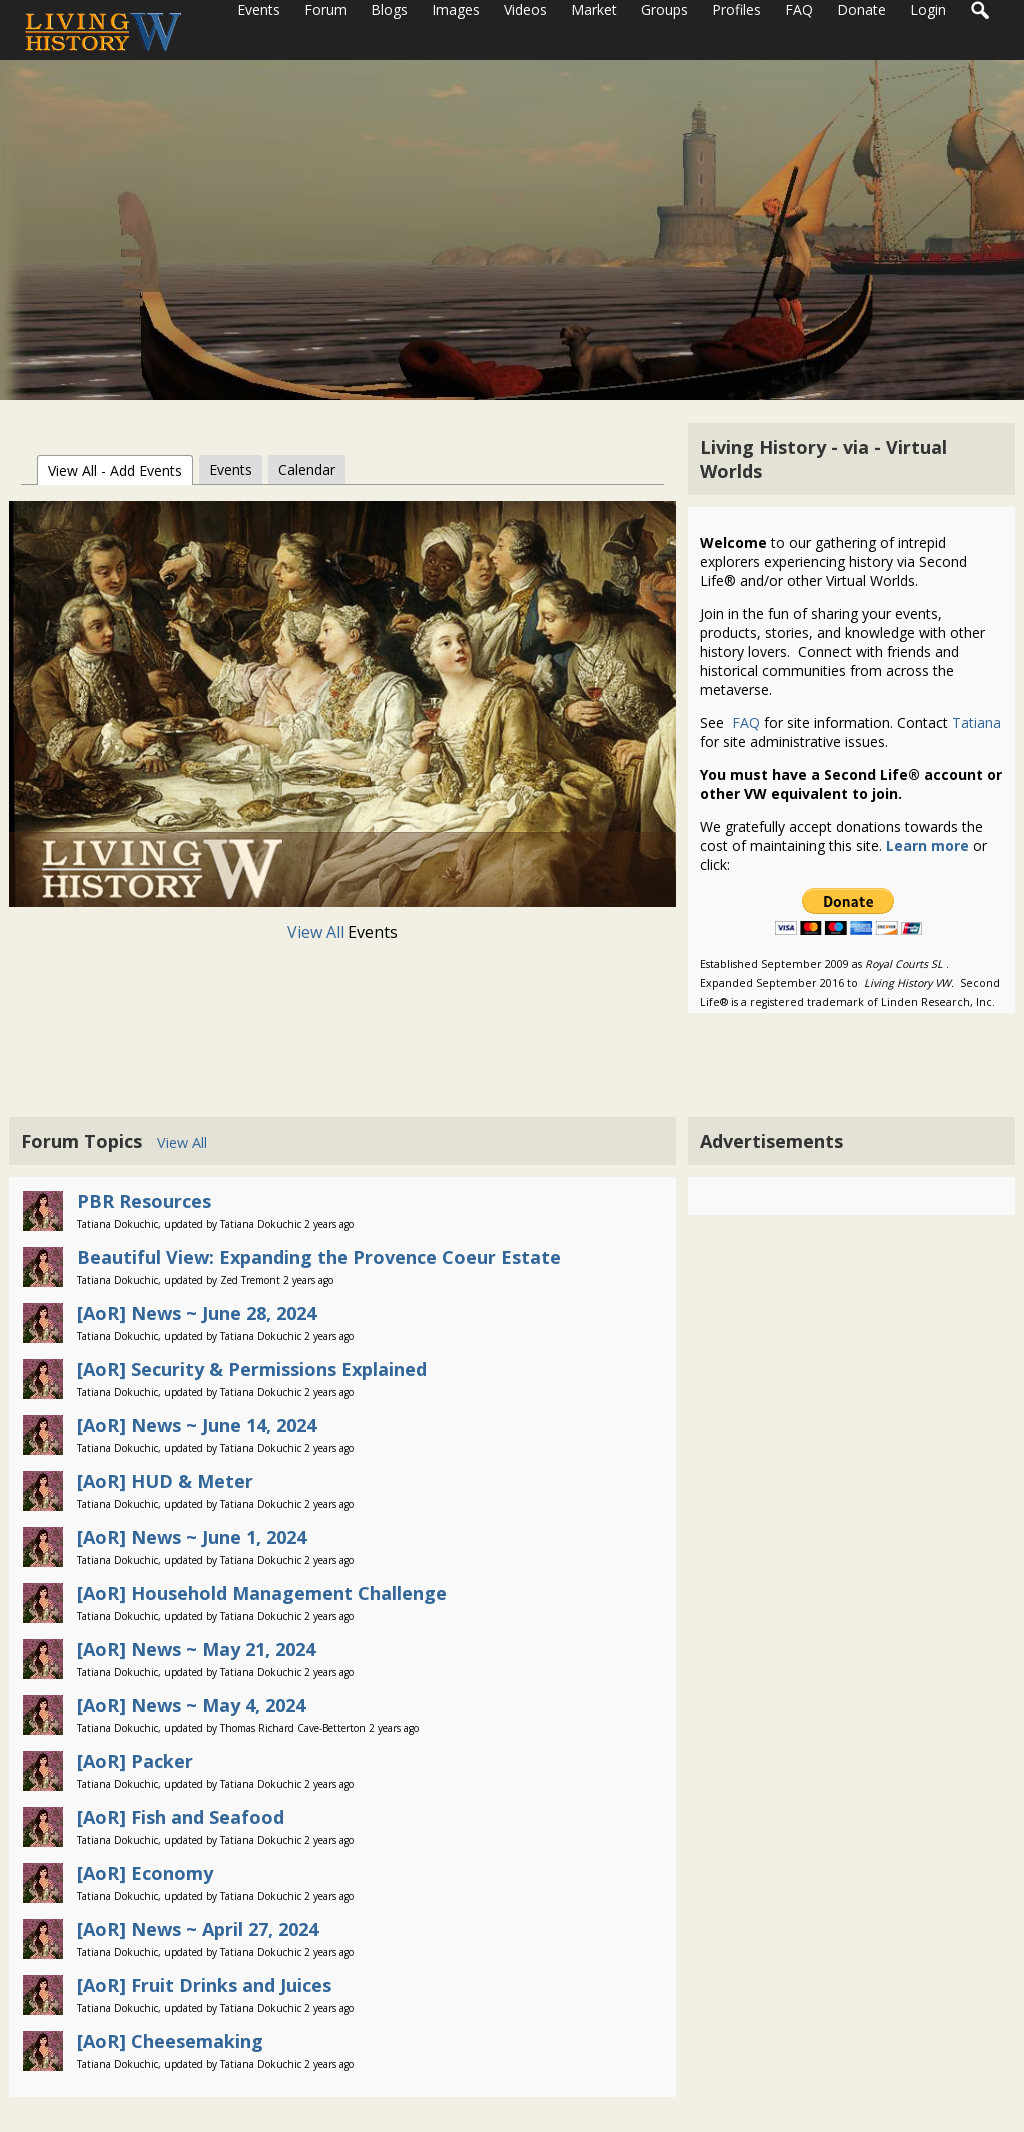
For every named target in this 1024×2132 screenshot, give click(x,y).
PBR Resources (144, 1201)
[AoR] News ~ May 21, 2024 (196, 1649)
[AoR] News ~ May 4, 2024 (191, 1705)
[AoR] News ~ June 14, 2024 (196, 1425)
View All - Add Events (115, 470)
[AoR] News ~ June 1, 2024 (191, 1537)
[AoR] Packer (135, 1761)
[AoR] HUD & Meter (165, 1481)
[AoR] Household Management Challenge (262, 1593)
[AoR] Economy (145, 1873)
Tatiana (976, 722)
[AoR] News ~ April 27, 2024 (197, 1929)
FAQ (744, 722)
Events (230, 469)
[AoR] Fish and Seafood (180, 1817)
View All (317, 932)
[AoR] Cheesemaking (170, 2041)
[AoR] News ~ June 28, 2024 (196, 1313)
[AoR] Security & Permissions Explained (252, 1369)
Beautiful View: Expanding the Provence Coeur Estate (319, 1257)
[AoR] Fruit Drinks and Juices (204, 1985)
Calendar (306, 469)
